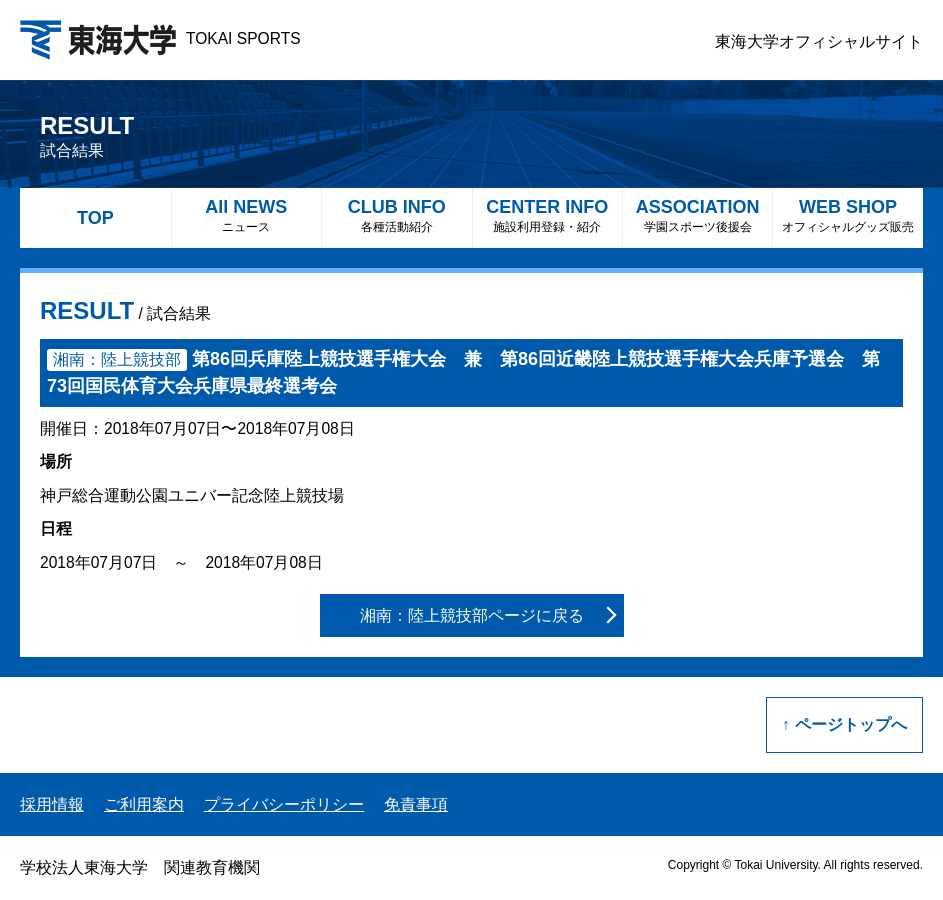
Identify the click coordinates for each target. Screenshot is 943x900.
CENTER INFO (547, 215)
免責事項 (416, 804)
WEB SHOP (847, 215)
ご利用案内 (144, 804)
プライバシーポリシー (284, 804)
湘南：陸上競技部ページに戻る (472, 615)
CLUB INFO (396, 215)
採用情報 (52, 804)
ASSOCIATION (697, 215)
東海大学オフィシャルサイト (819, 41)
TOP (95, 218)
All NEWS (246, 215)
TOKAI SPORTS (160, 38)
